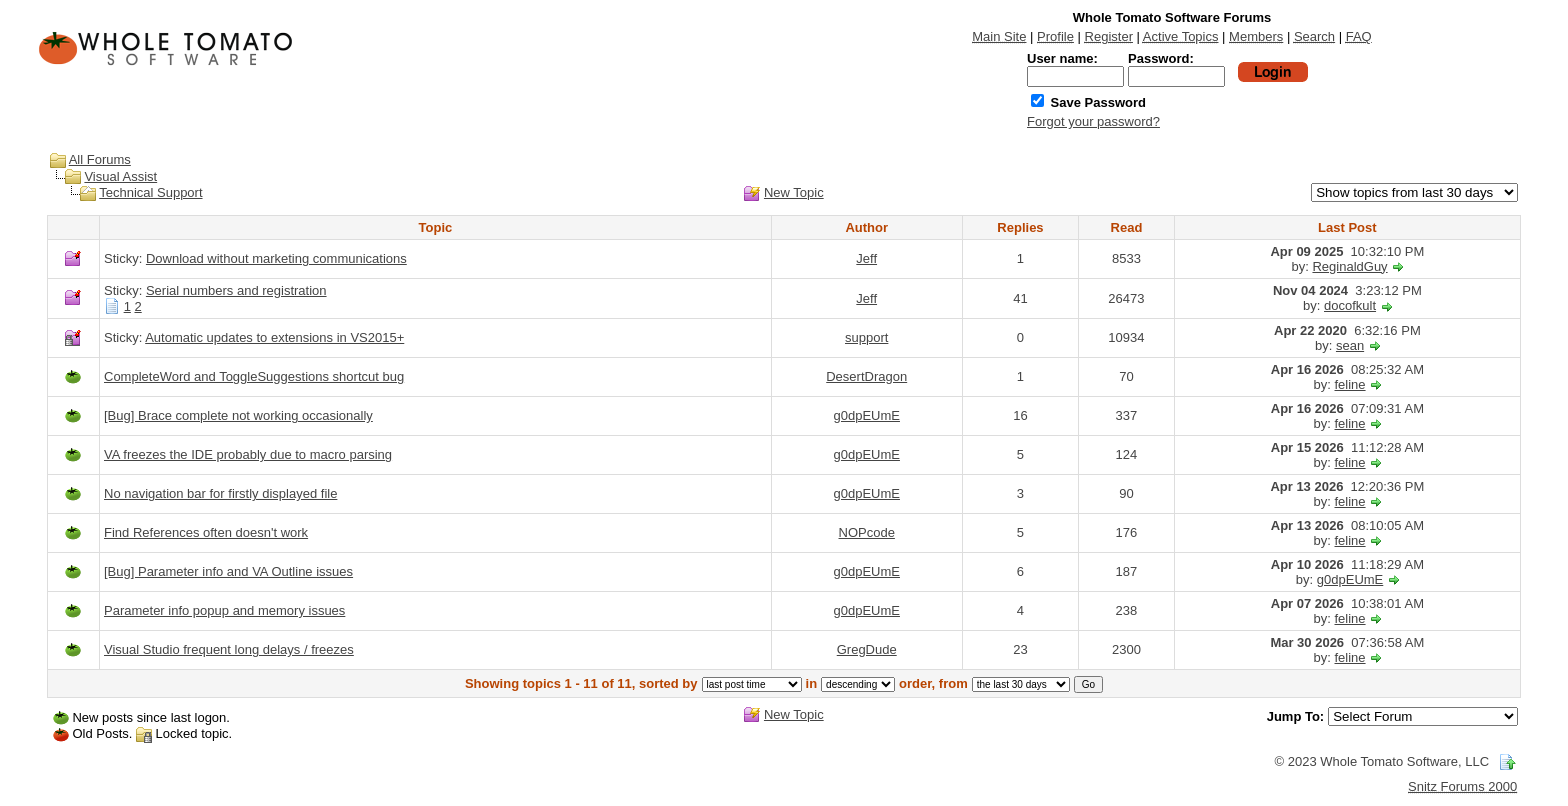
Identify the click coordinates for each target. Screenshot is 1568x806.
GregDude (867, 649)
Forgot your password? (1093, 121)
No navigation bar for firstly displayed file (220, 493)
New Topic (794, 192)
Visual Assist (120, 176)
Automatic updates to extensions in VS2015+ (274, 337)
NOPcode (867, 532)
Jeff (866, 258)
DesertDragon (866, 376)
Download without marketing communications (276, 258)
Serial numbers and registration (236, 290)
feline (1350, 384)
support (866, 337)
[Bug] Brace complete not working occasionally (238, 415)
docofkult (1350, 305)
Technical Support (150, 192)
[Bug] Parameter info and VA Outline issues (228, 571)
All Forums (100, 159)
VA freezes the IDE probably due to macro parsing (248, 454)
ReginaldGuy (1349, 266)
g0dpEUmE (866, 415)
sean (1350, 345)
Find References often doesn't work (206, 532)
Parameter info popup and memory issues (224, 610)
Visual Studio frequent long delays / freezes (229, 649)
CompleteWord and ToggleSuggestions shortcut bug (254, 376)
